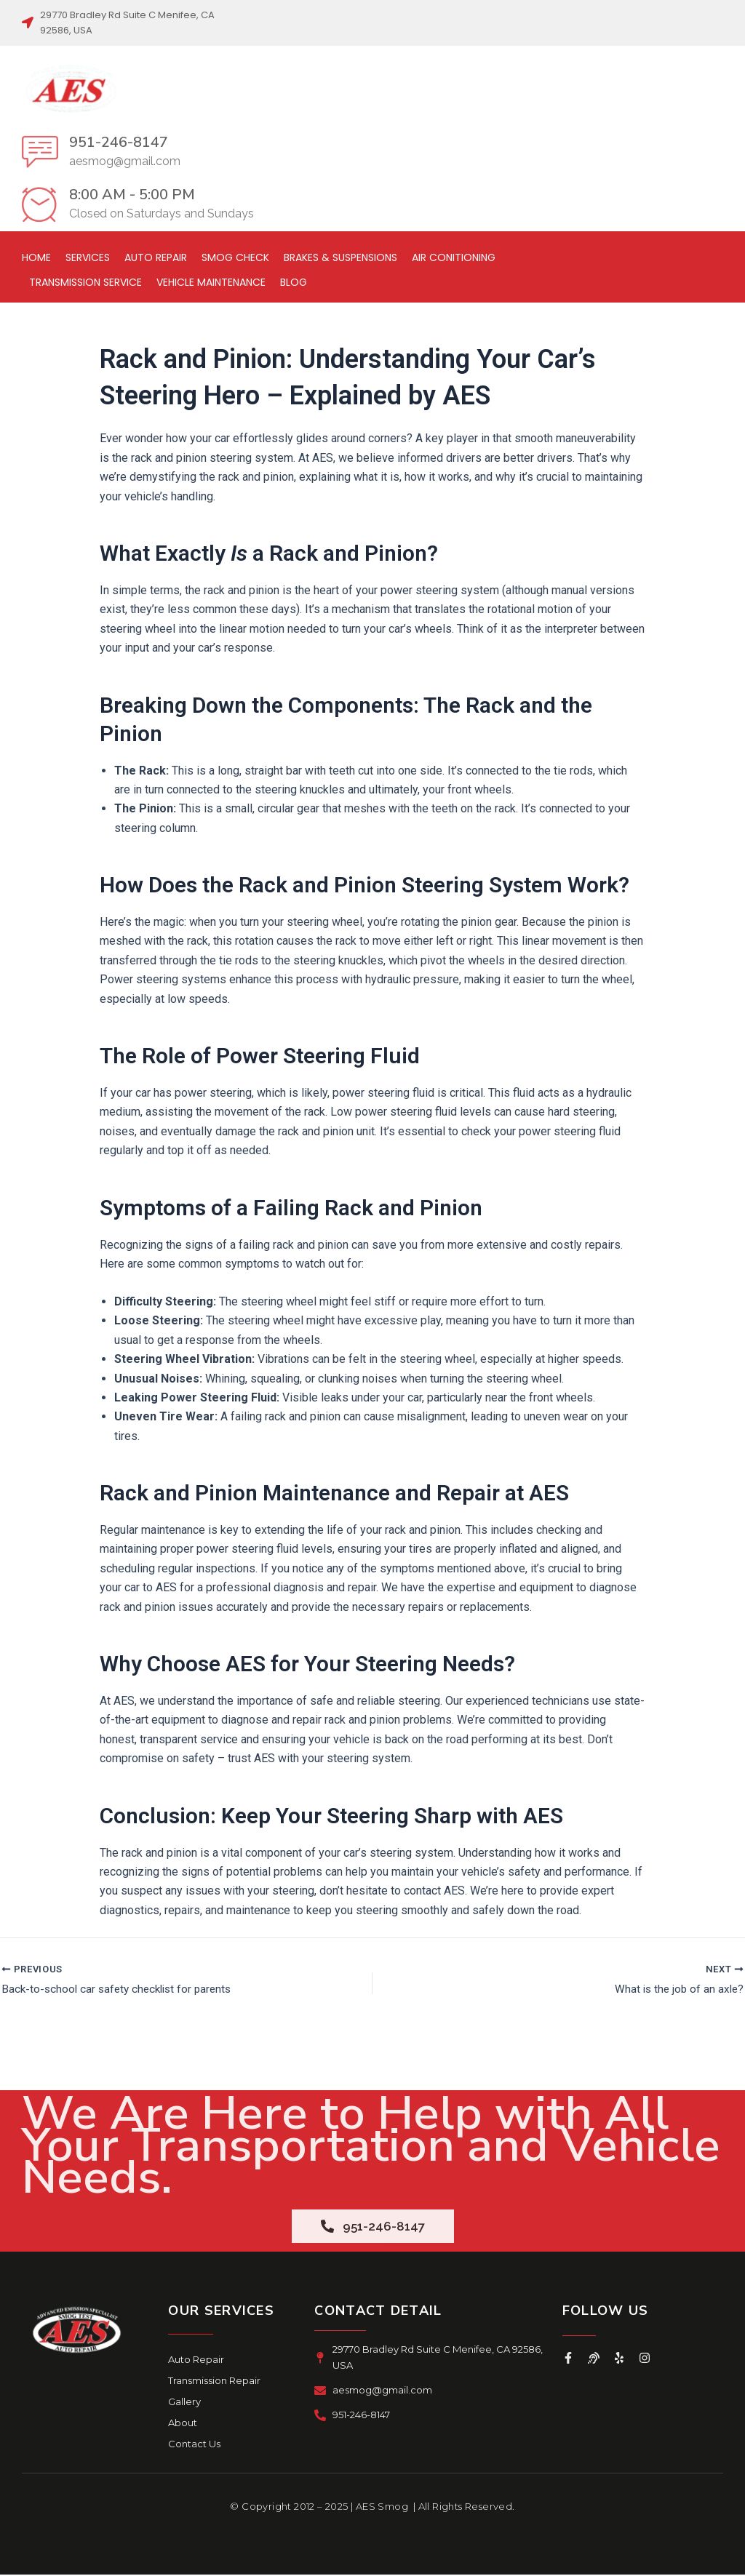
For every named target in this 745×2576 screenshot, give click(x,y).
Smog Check (235, 257)
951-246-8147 (118, 142)
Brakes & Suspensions (340, 257)
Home (36, 257)
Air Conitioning (453, 257)
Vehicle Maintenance (211, 282)
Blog (293, 282)
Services (87, 257)
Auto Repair (155, 257)
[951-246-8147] (40, 151)
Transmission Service (85, 282)
